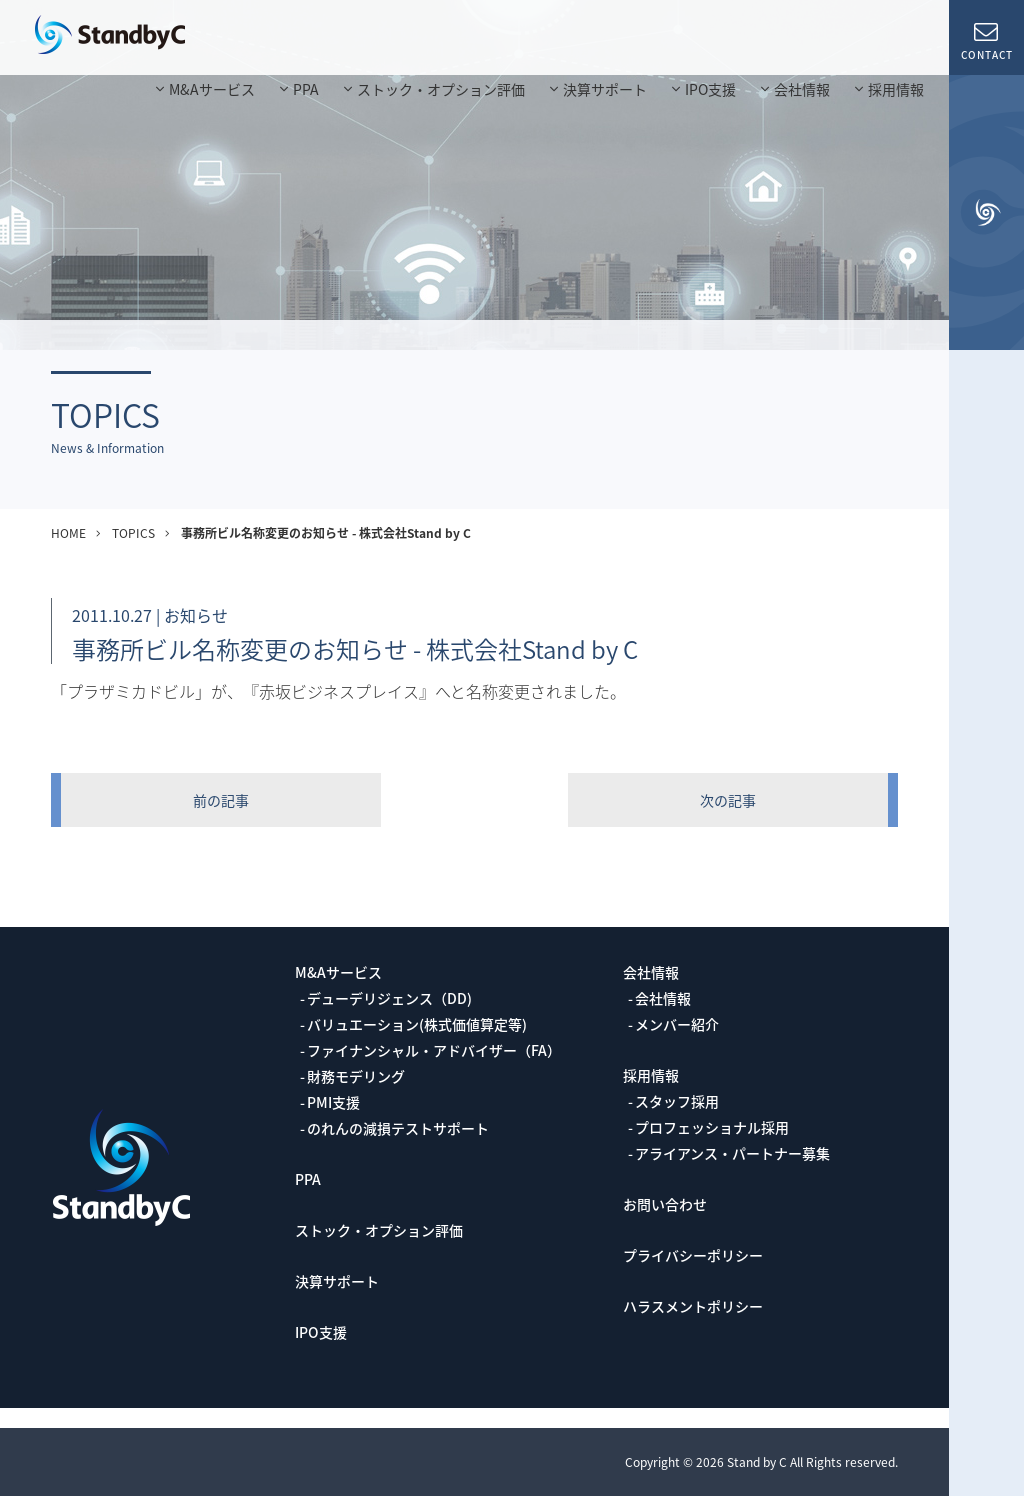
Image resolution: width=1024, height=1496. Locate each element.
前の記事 (221, 800)
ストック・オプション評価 (441, 89)
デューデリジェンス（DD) (389, 998)
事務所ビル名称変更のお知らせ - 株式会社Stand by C (326, 533)
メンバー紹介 (677, 1024)
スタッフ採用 (677, 1101)
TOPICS (133, 533)
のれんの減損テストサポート (398, 1128)
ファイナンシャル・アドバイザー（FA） (434, 1050)
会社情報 (802, 89)
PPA (306, 89)
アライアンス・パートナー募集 (732, 1153)
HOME (68, 533)
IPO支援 (710, 89)
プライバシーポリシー (693, 1255)
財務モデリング (356, 1076)
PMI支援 (333, 1102)
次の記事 (728, 800)
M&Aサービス (212, 89)
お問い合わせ (665, 1204)
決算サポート (605, 89)
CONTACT (986, 40)
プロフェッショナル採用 (712, 1127)
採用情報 (896, 89)
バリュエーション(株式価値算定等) (417, 1024)
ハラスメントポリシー (693, 1306)
